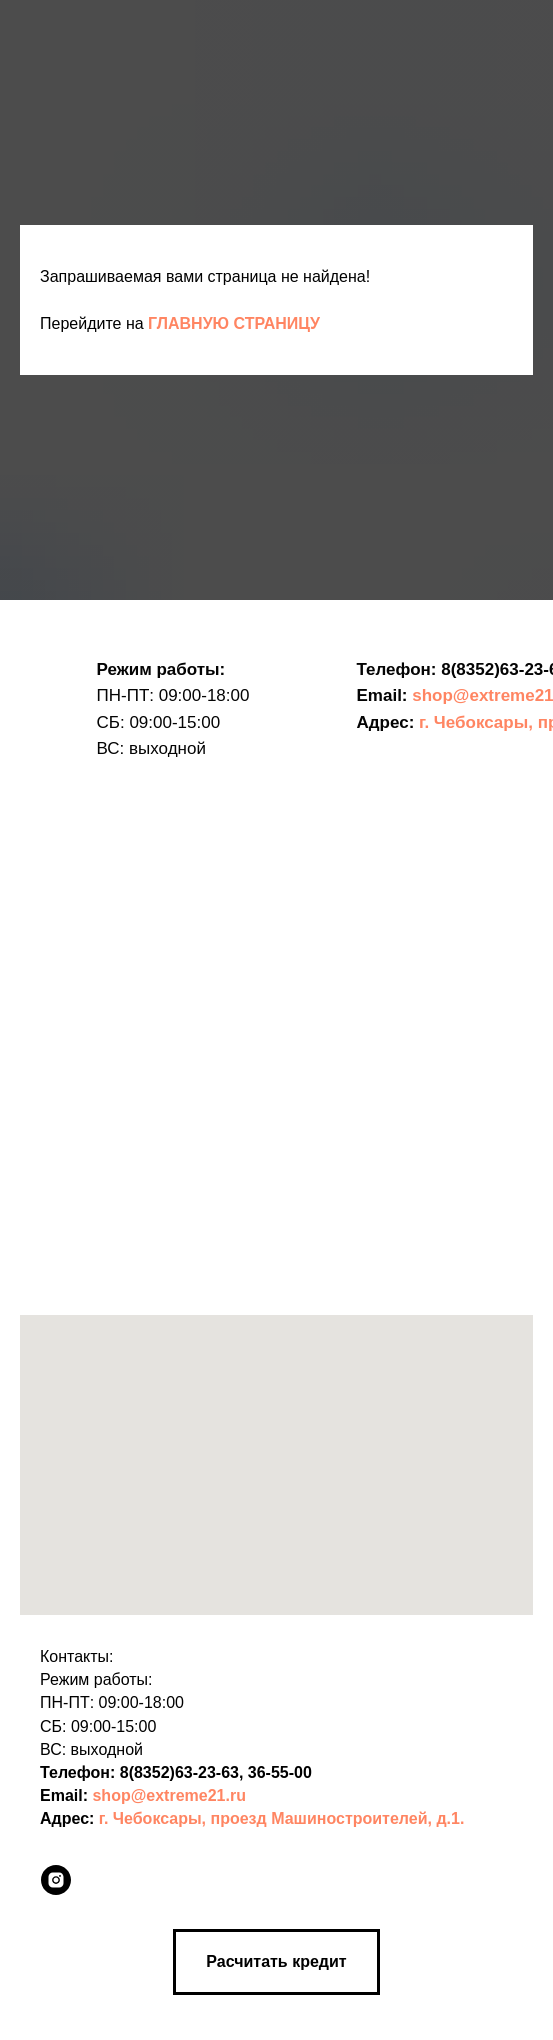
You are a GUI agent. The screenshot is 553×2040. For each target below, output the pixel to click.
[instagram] (56, 1880)
